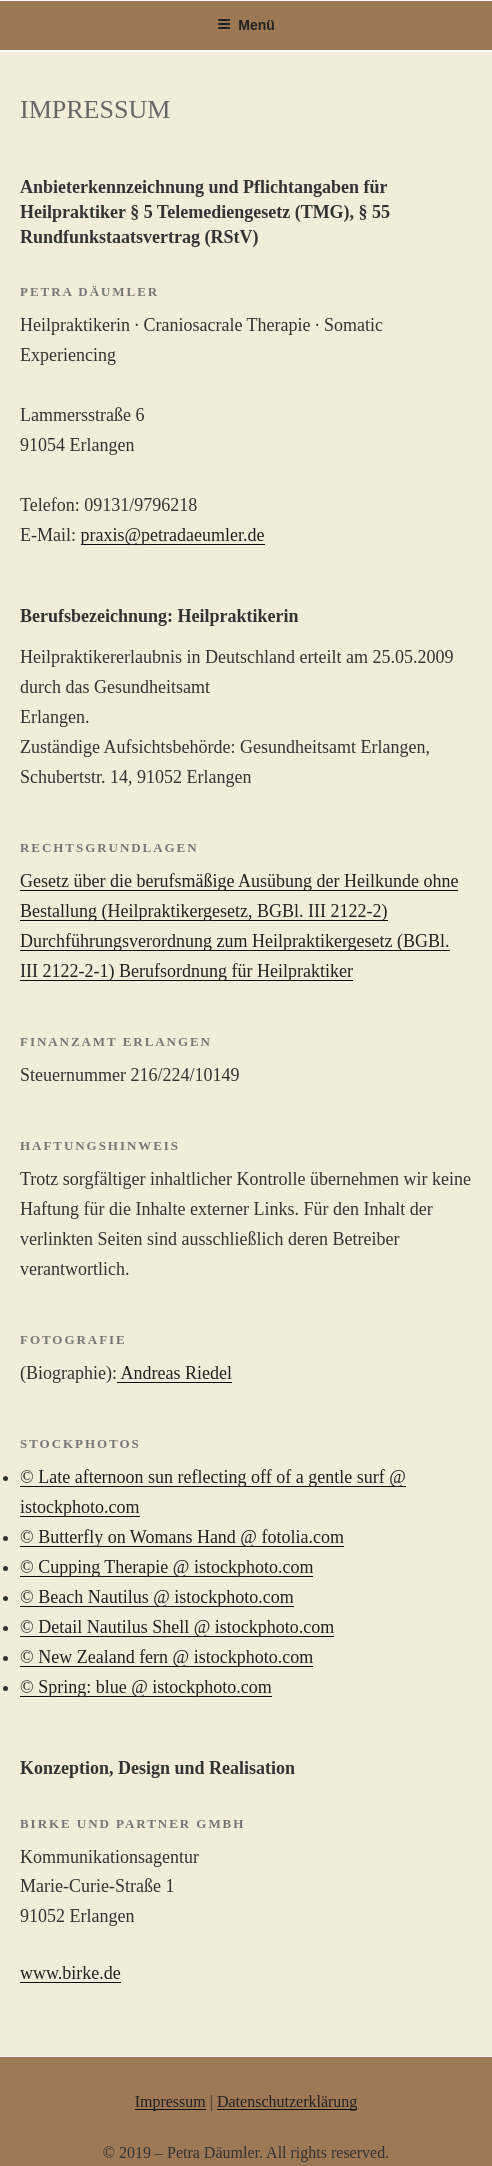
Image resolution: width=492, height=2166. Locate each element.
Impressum (170, 2101)
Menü (246, 25)
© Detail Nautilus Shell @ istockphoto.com (177, 1627)
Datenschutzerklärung (287, 2101)
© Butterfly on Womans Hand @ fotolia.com (182, 1537)
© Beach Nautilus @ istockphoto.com (157, 1597)
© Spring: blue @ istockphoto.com (146, 1687)
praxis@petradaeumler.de (173, 535)
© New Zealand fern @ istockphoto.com (166, 1657)
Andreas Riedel (174, 1373)
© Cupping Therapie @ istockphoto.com (166, 1567)
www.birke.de (70, 1973)
